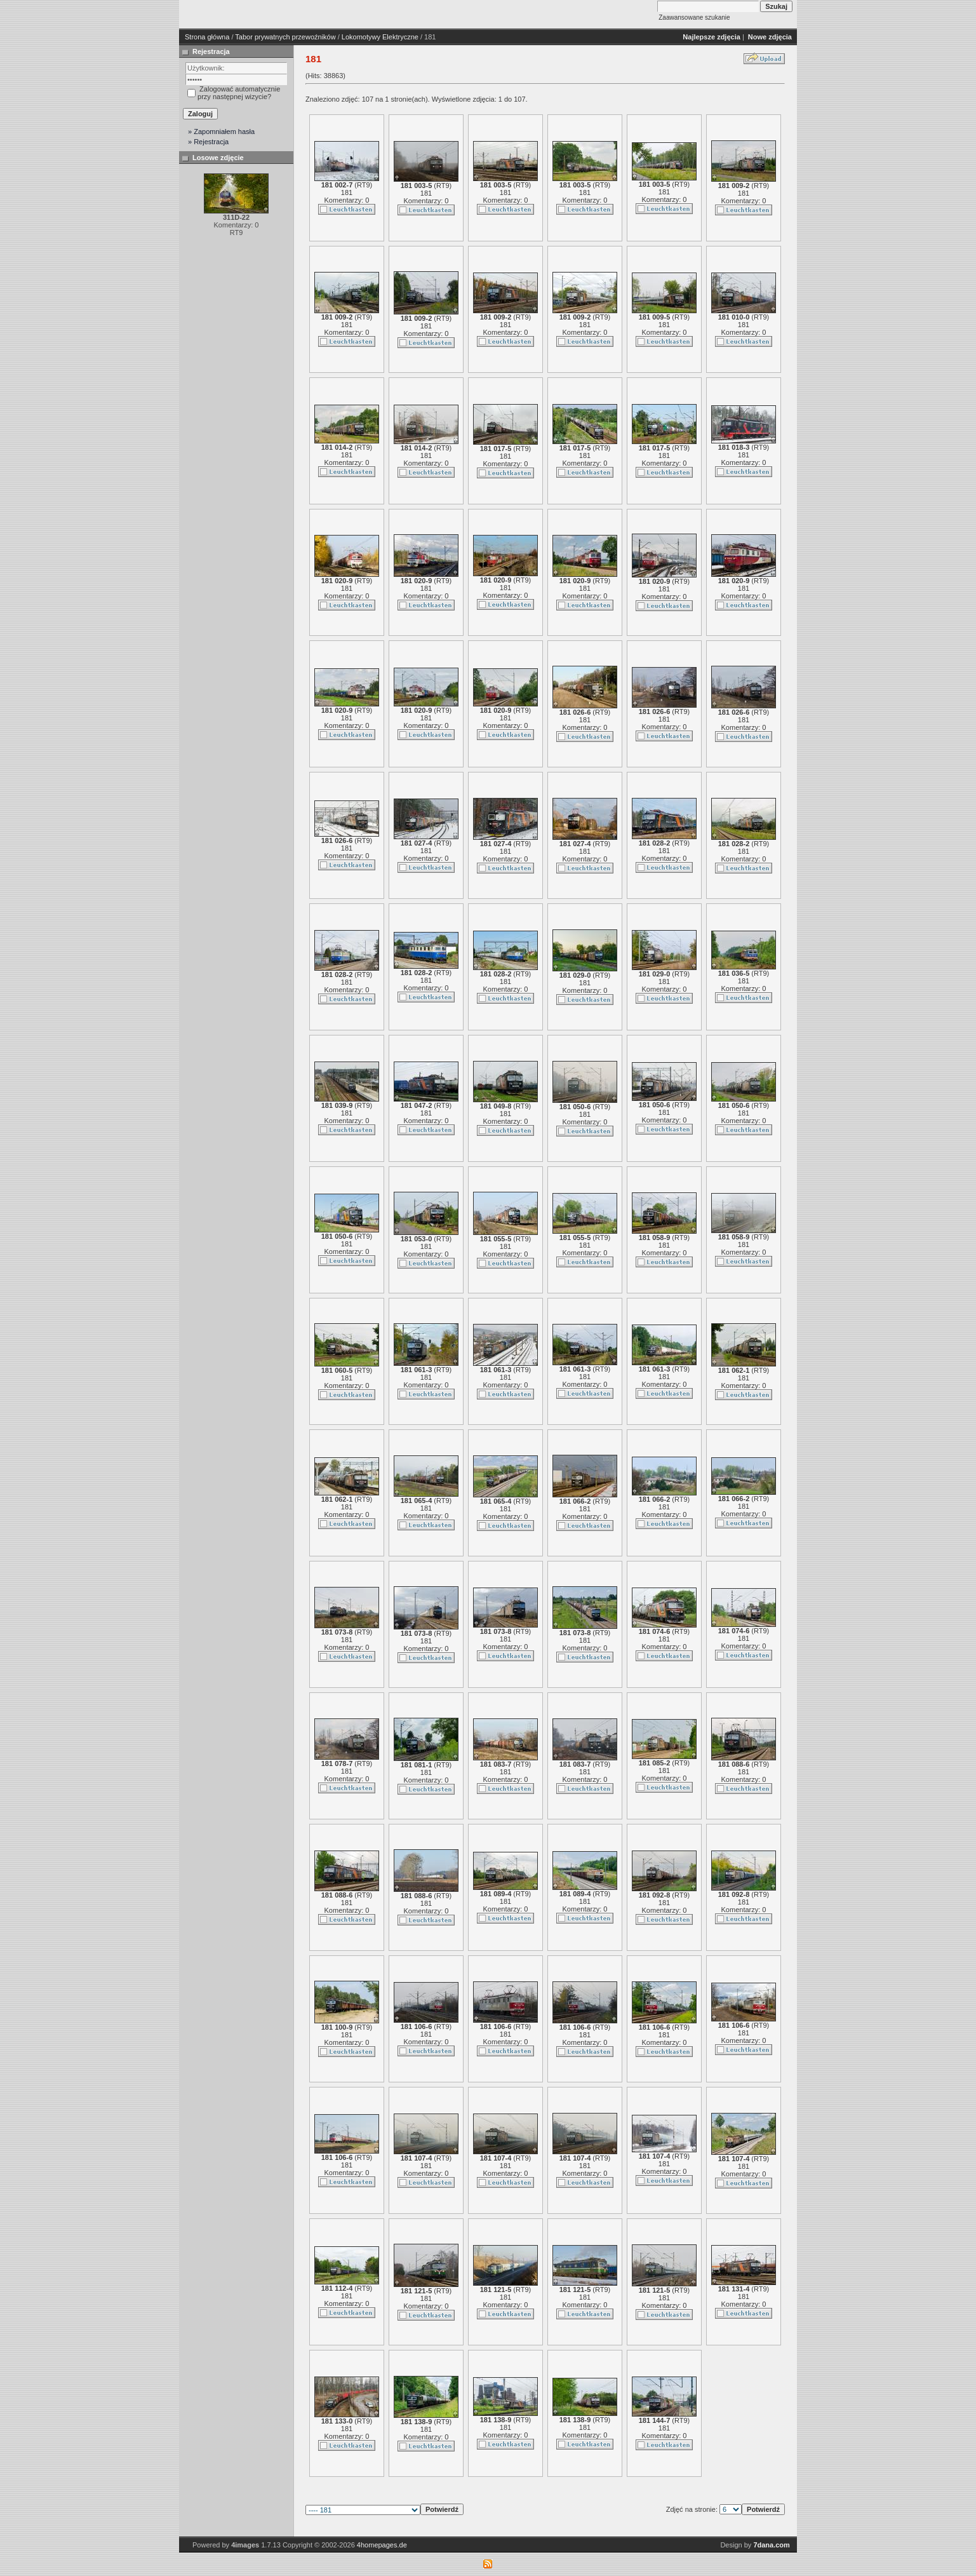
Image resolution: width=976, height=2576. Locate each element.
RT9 (363, 185)
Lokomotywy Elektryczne (380, 37)
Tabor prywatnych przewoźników (285, 37)
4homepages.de (382, 2545)
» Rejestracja (208, 141)
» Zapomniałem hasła (221, 131)
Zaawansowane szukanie (694, 17)
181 (346, 192)
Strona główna (207, 37)
